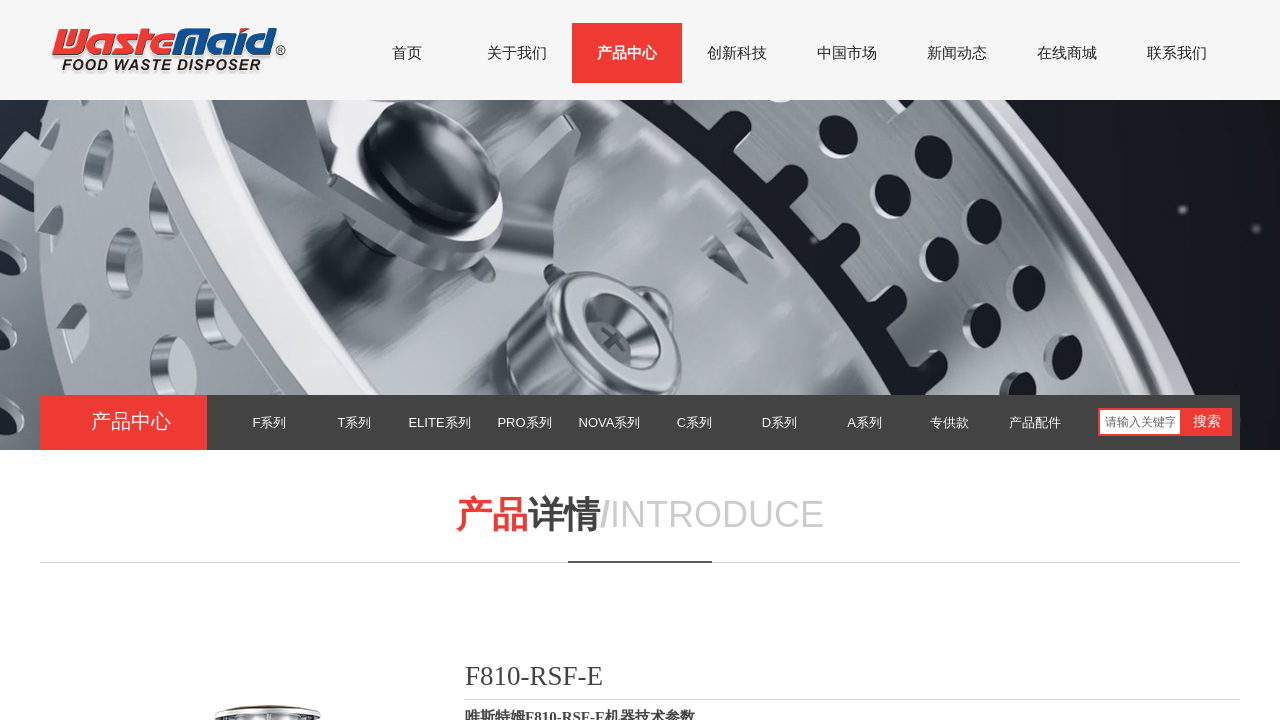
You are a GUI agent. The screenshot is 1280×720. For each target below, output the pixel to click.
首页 (407, 53)
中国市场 (847, 53)
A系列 (864, 422)
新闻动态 (957, 53)
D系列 (779, 422)
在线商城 (1067, 53)
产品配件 (1035, 422)
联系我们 (1177, 53)
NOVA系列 (610, 422)
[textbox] (1140, 422)
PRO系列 (524, 422)
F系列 (270, 422)
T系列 (355, 422)
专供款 (949, 422)
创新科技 (737, 53)
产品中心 (627, 53)
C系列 (694, 422)
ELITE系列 (439, 422)
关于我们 (517, 53)
